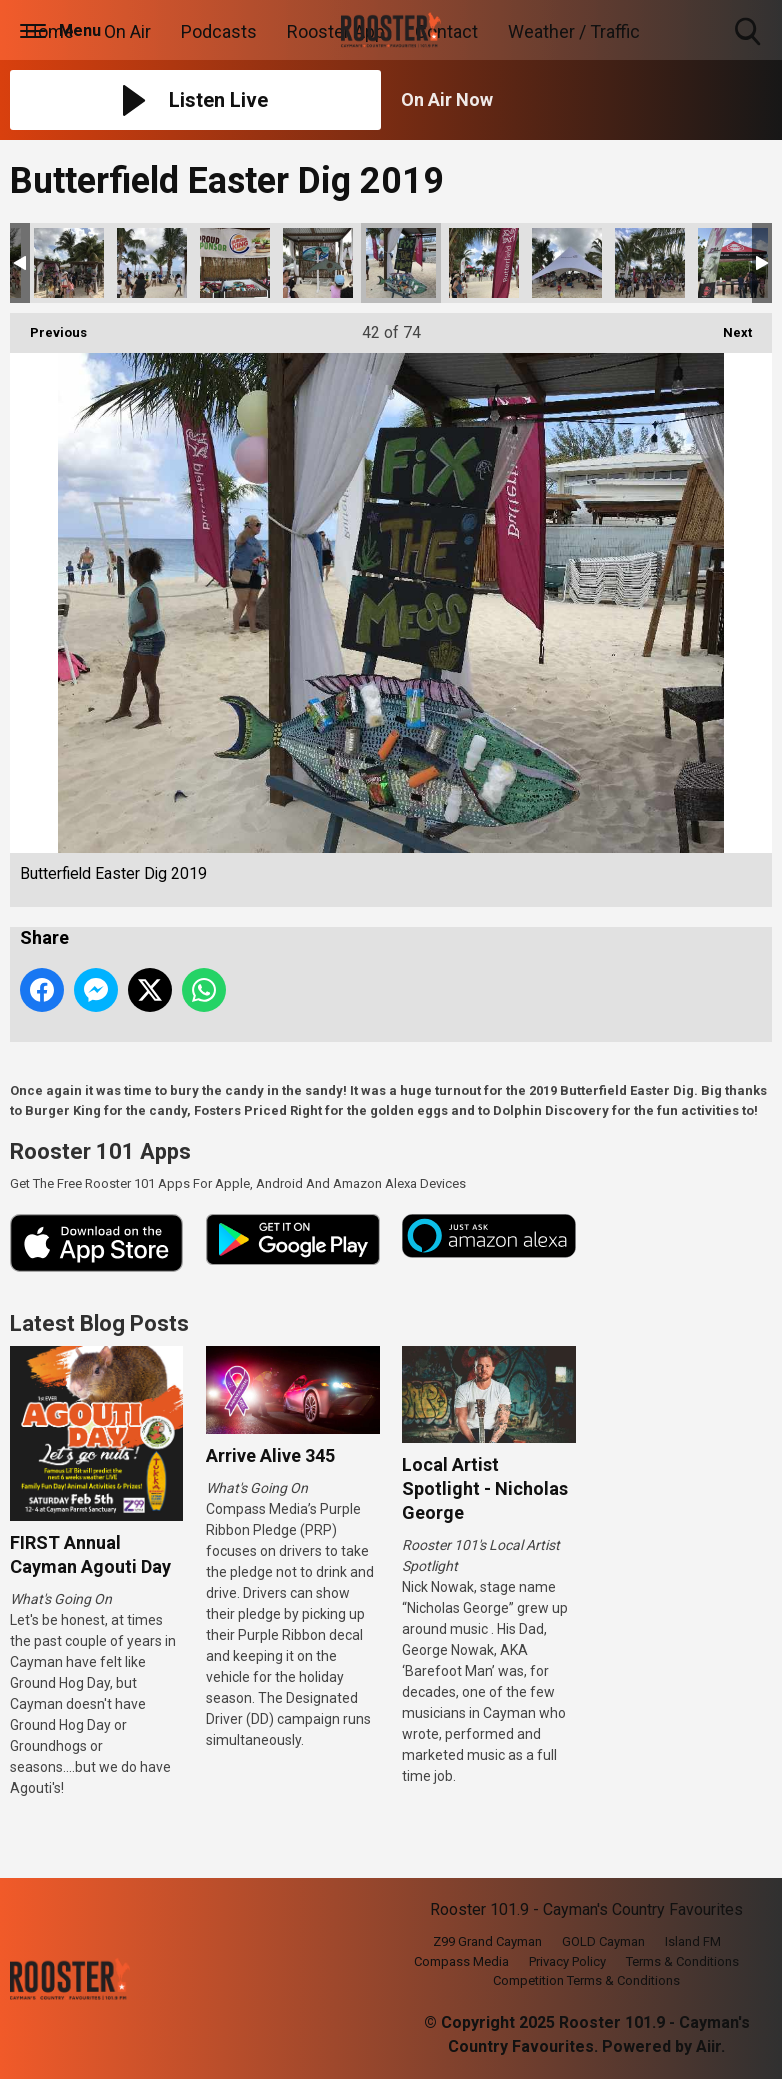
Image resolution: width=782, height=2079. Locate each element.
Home (49, 31)
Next (727, 326)
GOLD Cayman (603, 1941)
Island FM (693, 1941)
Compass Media (461, 1961)
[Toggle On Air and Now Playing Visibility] (586, 100)
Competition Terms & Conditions (586, 1980)
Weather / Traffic (574, 31)
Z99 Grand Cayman (487, 1941)
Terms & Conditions (682, 1961)
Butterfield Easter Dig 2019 (69, 263)
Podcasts (219, 31)
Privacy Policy (567, 1961)
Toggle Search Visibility (749, 32)
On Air (127, 31)
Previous (48, 326)
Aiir (708, 2046)
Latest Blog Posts (99, 1323)
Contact (446, 31)
